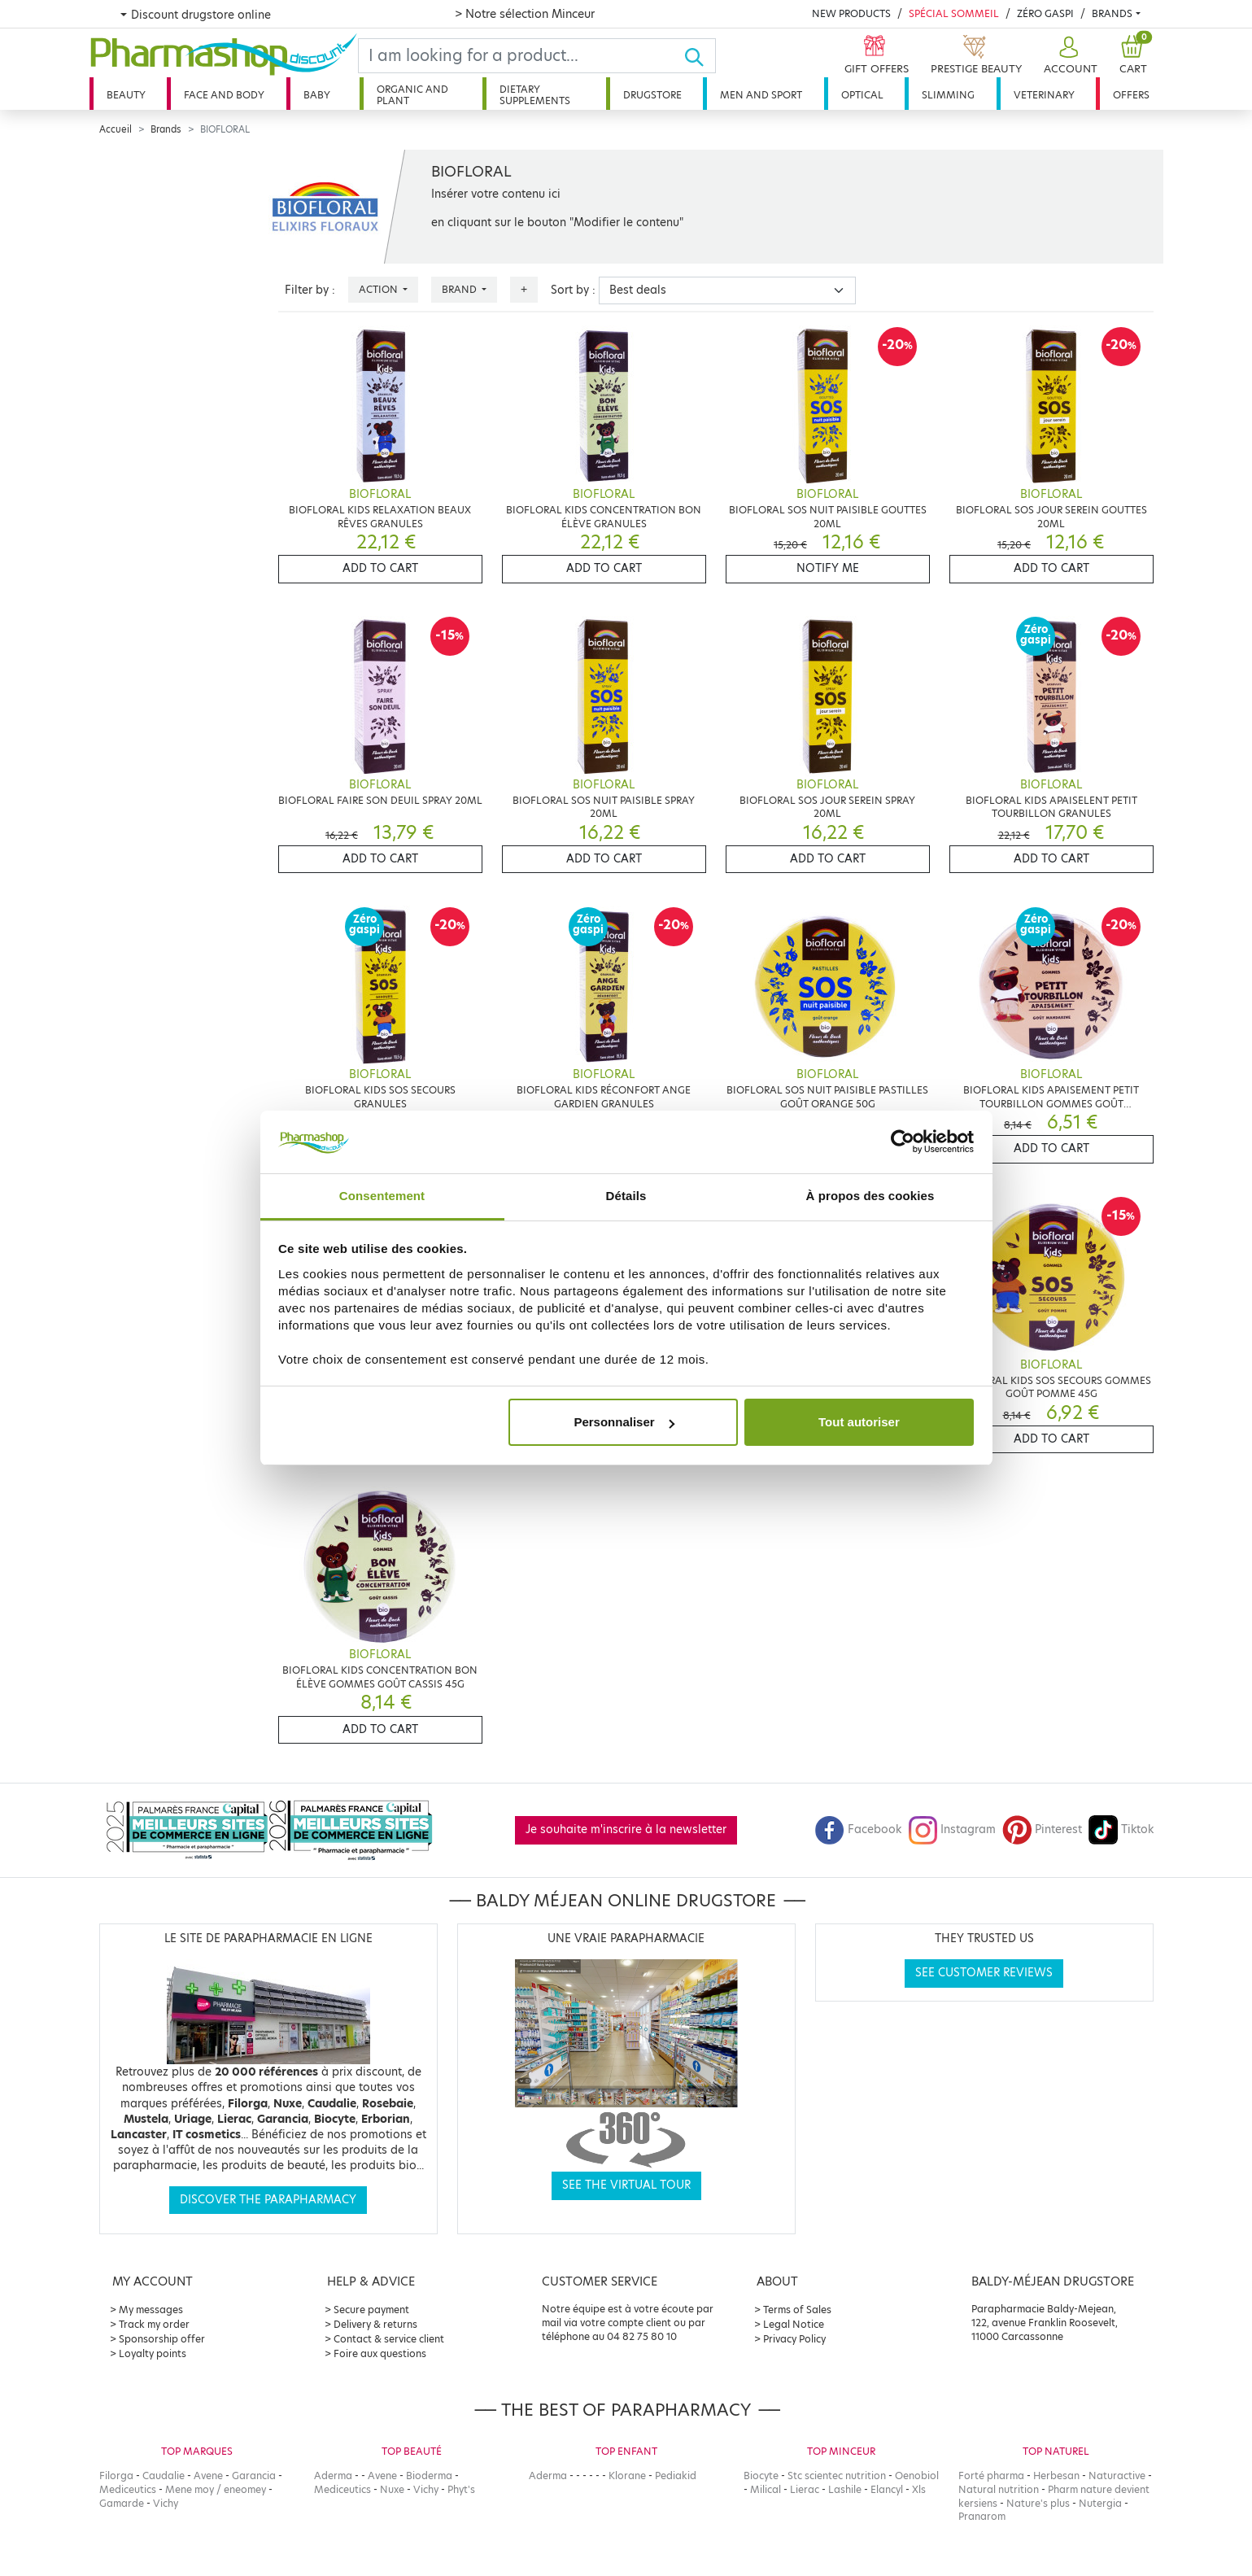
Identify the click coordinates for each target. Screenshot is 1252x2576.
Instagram (952, 1829)
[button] (1068, 55)
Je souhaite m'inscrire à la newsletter (626, 1829)
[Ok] (699, 55)
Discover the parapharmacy (268, 2199)
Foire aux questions (380, 2353)
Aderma (333, 2475)
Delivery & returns (375, 2324)
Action (379, 289)
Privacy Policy (794, 2339)
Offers (1131, 95)
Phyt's (461, 2489)
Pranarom (982, 2516)
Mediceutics (127, 2489)
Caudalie (163, 2475)
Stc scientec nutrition (836, 2475)
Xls (919, 2489)
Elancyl (886, 2489)
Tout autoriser (859, 1422)
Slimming (948, 95)
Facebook (858, 1829)
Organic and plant (412, 94)
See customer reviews (984, 1972)
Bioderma (429, 2475)
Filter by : (310, 290)
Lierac (804, 2489)
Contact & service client (389, 2339)
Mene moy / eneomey (215, 2489)
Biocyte (761, 2475)
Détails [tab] (626, 1196)
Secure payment (371, 2309)
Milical (765, 2489)
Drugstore (652, 95)
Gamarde (121, 2503)
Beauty (126, 95)
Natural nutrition (998, 2489)
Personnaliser (624, 1422)
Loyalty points (152, 2353)
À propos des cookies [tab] (870, 1196)
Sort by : (573, 290)
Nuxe (392, 2489)
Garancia (254, 2475)
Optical (862, 95)
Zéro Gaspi (1045, 13)
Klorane (627, 2475)
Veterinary (1044, 95)
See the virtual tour (626, 2185)
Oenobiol (917, 2475)
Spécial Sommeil (954, 13)
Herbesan (1056, 2475)
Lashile (845, 2489)
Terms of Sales (797, 2309)
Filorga (116, 2475)
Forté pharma (991, 2475)
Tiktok (1121, 1829)
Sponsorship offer (162, 2339)
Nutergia (1100, 2503)
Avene (208, 2475)
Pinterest (1042, 1829)
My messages (151, 2309)
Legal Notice (793, 2324)
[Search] (521, 55)
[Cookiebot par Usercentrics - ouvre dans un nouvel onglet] (902, 1142)
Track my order (154, 2324)
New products (851, 13)
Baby (316, 95)
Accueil (115, 129)
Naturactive (1116, 2475)
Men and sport (761, 95)
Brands (1112, 13)
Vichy (165, 2503)
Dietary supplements (534, 94)
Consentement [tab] (382, 1196)
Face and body (224, 95)
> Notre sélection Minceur (525, 14)
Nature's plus (1038, 2503)
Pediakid (675, 2475)
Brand (460, 289)
